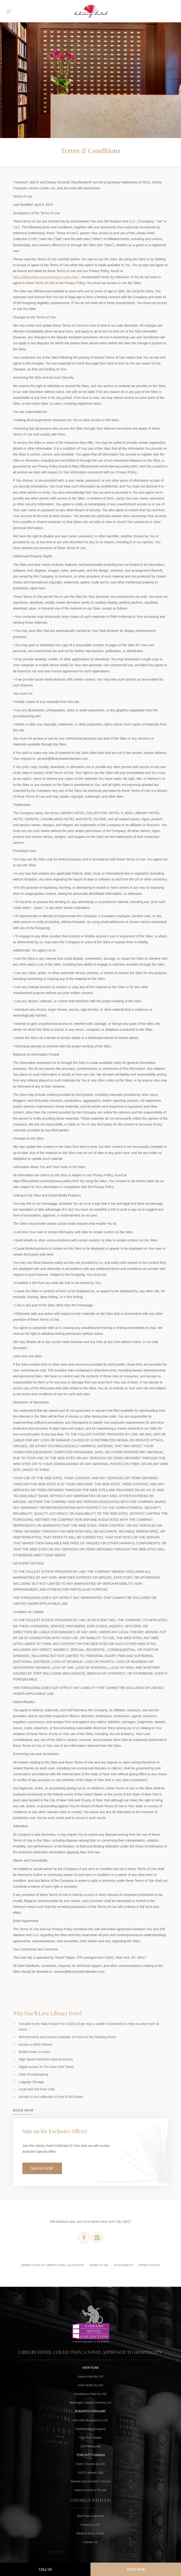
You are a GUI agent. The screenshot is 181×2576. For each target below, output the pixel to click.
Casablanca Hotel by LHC (90, 2394)
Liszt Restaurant (90, 2446)
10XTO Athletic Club (90, 2472)
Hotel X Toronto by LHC (90, 2464)
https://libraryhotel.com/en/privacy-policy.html (45, 277)
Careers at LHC (90, 2524)
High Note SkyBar (90, 2437)
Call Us (45, 2569)
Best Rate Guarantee (90, 2516)
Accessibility (123, 2265)
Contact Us (90, 2542)
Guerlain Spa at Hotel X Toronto (90, 2481)
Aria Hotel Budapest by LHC (90, 2420)
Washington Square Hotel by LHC (90, 2402)
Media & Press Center (90, 2533)
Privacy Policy (149, 2265)
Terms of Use (99, 2265)
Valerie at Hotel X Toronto (90, 2490)
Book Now (136, 2569)
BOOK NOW (23, 2119)
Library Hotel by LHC (90, 2376)
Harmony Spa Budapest (90, 2429)
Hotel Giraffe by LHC (91, 2385)
